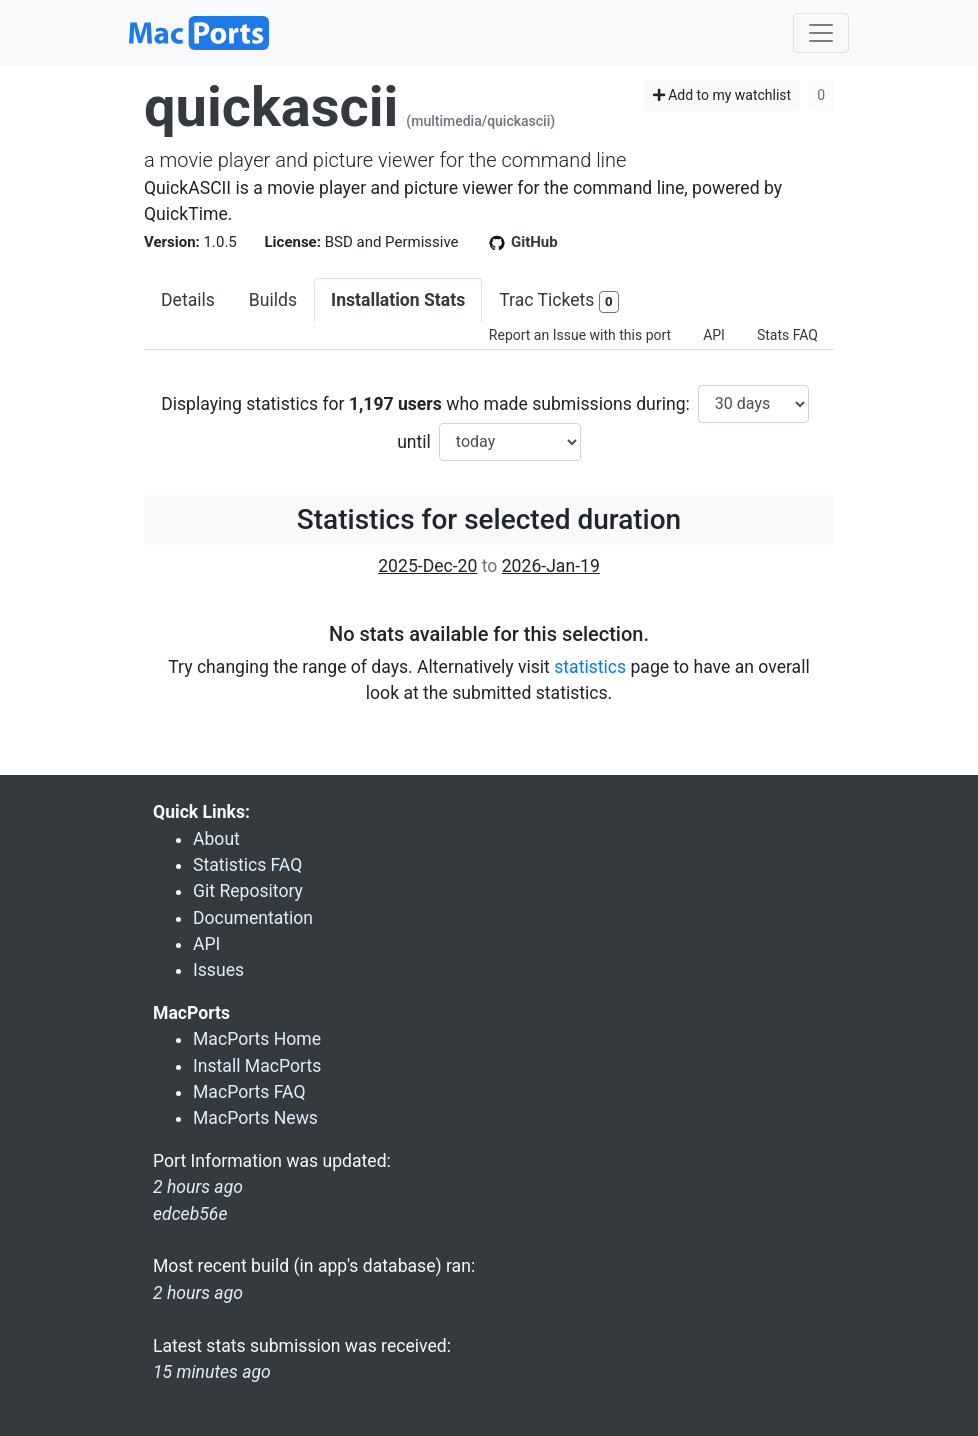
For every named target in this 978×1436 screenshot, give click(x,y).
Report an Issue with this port (580, 335)
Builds (273, 300)
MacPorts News (255, 1118)
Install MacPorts (257, 1066)
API (714, 335)
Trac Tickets (559, 301)
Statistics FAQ (247, 865)
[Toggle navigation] (821, 33)
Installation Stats (398, 300)
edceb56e (190, 1214)
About (216, 839)
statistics (590, 667)
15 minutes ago (212, 1372)
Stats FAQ (787, 335)
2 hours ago (198, 1293)
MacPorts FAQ (249, 1092)
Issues (218, 970)
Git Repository (248, 891)
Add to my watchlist (722, 95)
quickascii (271, 107)
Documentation (253, 918)
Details (188, 300)
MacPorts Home (257, 1039)
